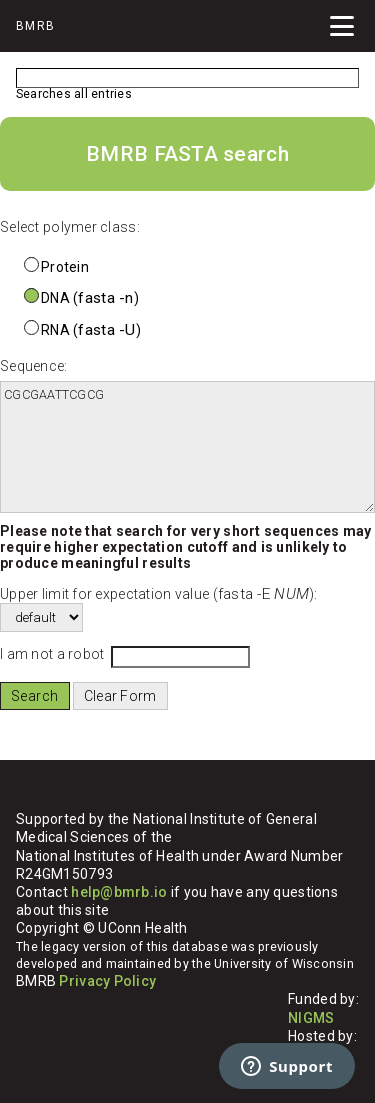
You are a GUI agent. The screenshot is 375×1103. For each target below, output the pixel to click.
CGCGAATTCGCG (187, 447)
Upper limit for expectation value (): (159, 594)
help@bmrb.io (119, 892)
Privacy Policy (107, 981)
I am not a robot (52, 654)
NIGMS (311, 1018)
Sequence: (34, 366)
